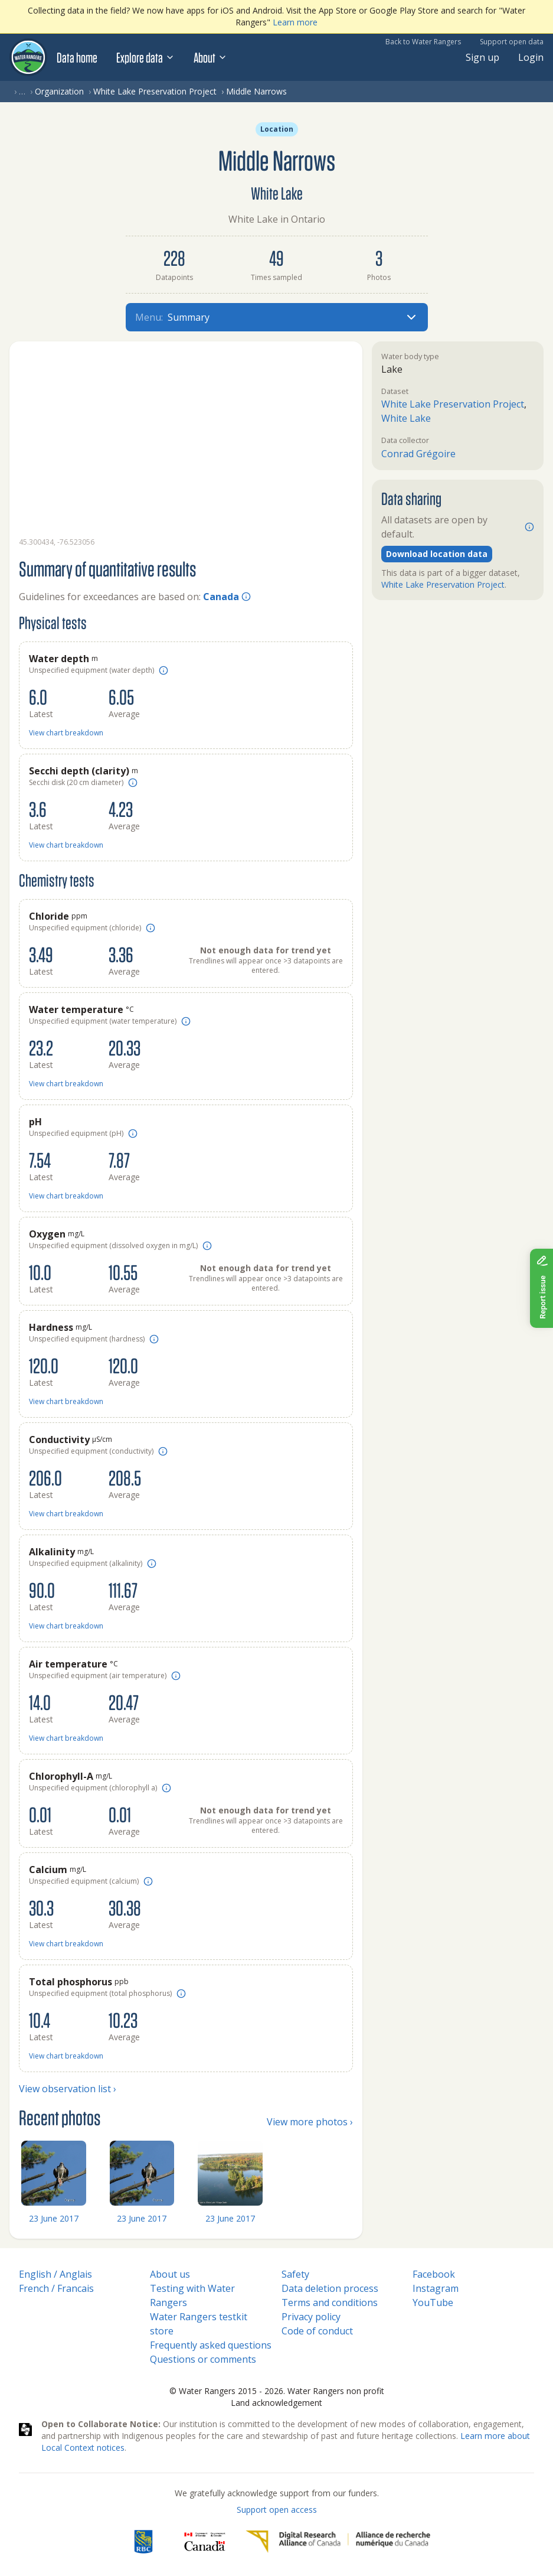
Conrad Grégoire (418, 453)
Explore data (145, 57)
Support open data (512, 42)
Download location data (436, 553)
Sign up (482, 57)
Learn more (295, 22)
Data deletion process (330, 2288)
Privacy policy (311, 2316)
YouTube (433, 2302)
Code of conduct (317, 2330)
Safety (295, 2274)
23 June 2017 (53, 2218)
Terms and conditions (330, 2302)
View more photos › (310, 2121)
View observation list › (67, 2088)
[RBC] (143, 2542)
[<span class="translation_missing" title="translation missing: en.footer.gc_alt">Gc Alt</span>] (205, 2542)
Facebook (434, 2274)
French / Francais (56, 2288)
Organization (59, 91)
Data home (77, 57)
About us (170, 2274)
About (210, 57)
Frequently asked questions (210, 2345)
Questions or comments (203, 2359)
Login (531, 57)
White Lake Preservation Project (155, 91)
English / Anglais (55, 2274)
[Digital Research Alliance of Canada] (338, 2542)
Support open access (277, 2509)
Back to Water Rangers (423, 42)
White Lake (406, 418)
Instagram (436, 2288)
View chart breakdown (66, 733)
